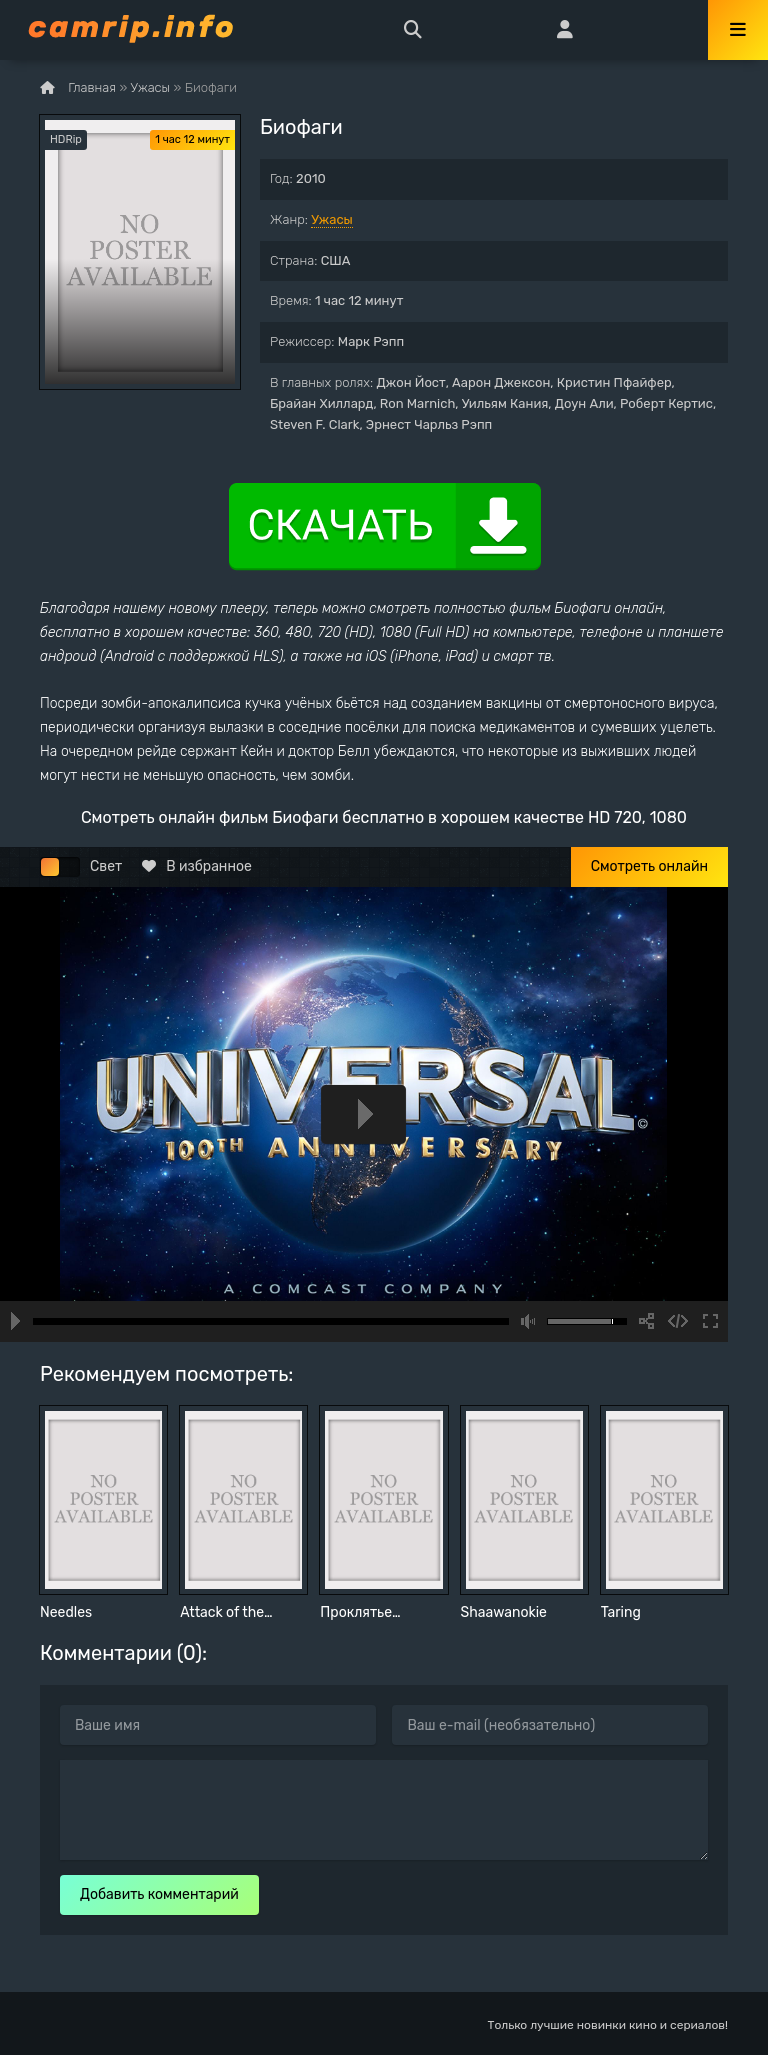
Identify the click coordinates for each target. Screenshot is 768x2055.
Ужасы (332, 219)
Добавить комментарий (159, 1894)
